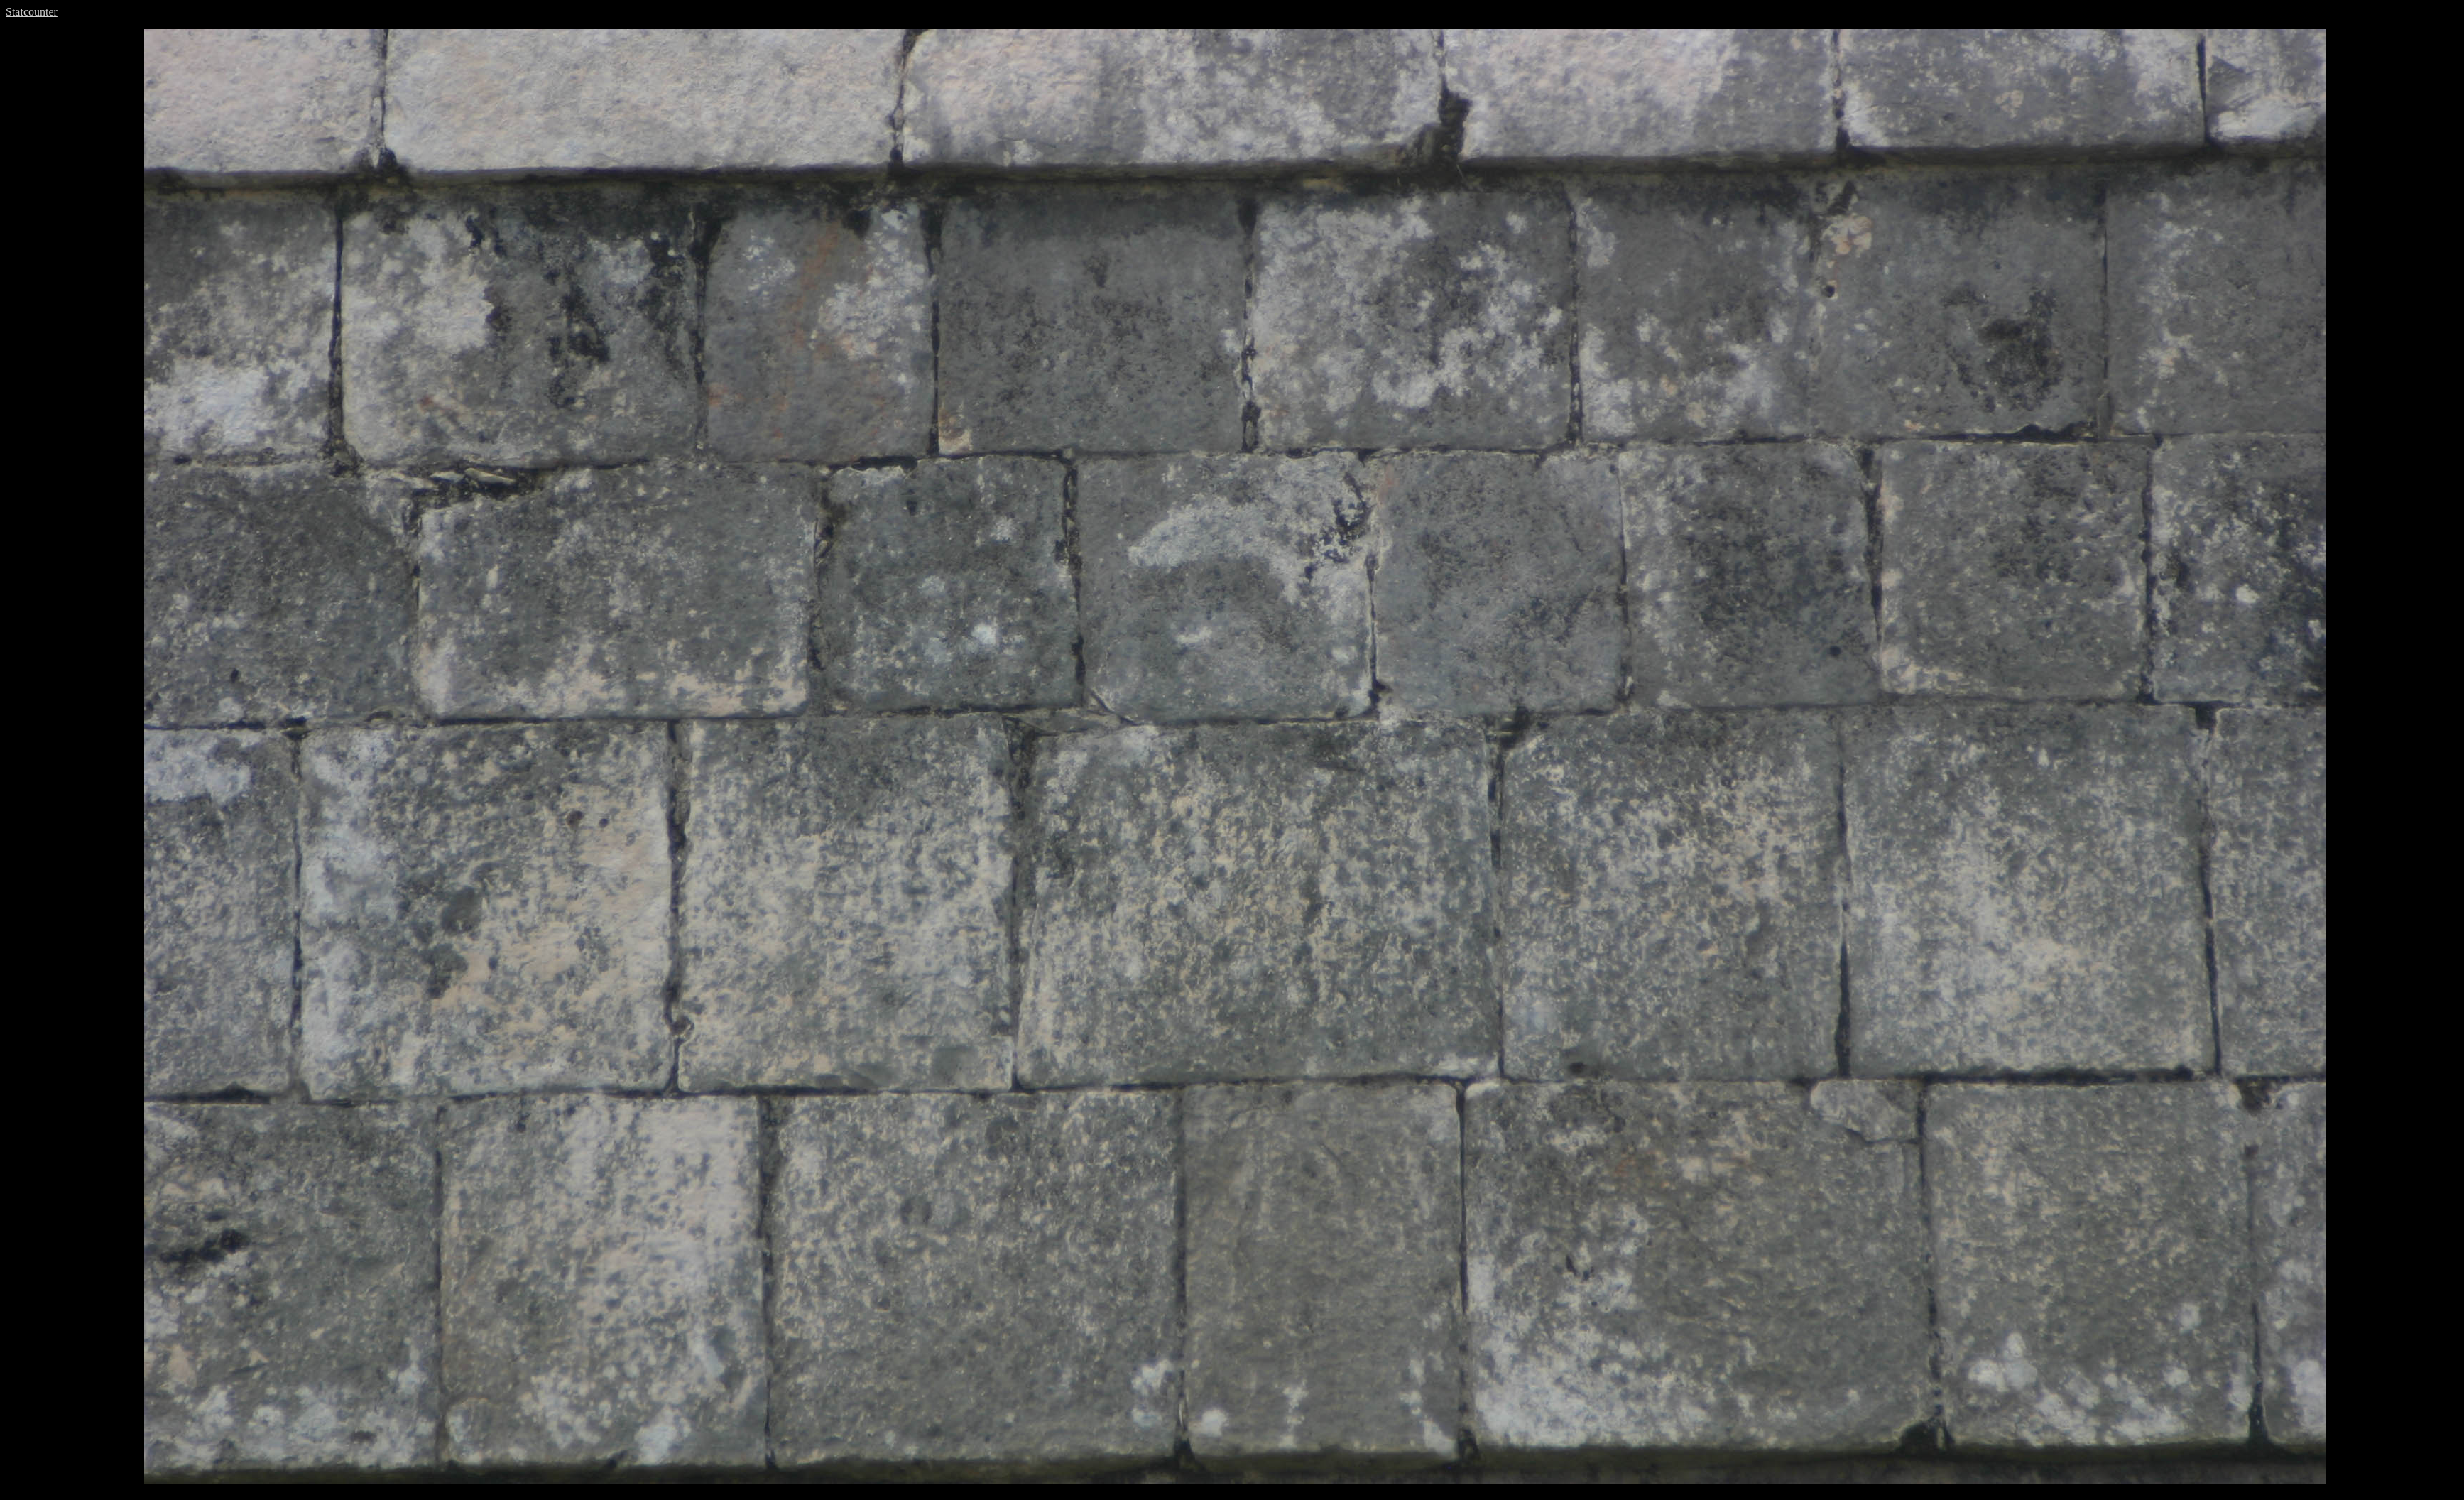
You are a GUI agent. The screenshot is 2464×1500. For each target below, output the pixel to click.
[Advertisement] (73, 242)
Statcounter (32, 12)
